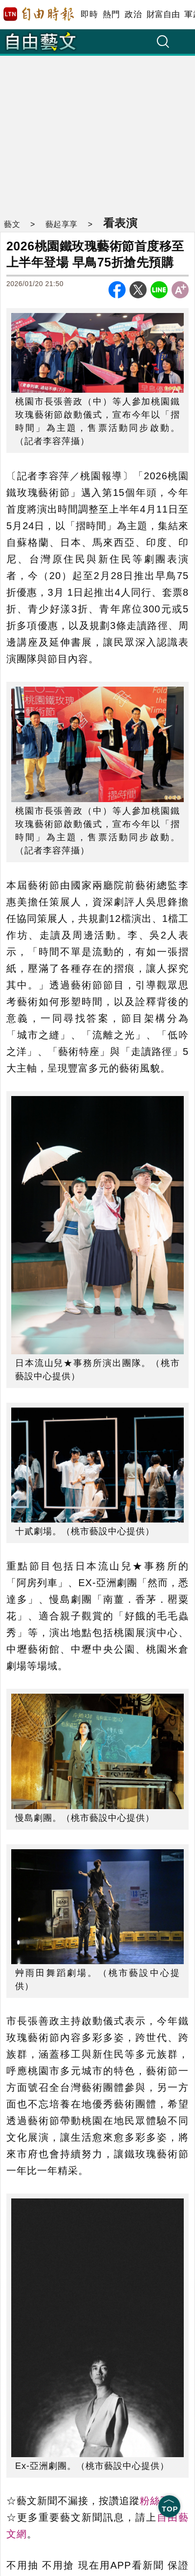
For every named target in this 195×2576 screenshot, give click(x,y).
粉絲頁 (155, 2500)
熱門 (111, 14)
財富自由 (163, 14)
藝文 (12, 224)
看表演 (120, 223)
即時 (89, 14)
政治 (133, 14)
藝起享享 (61, 224)
